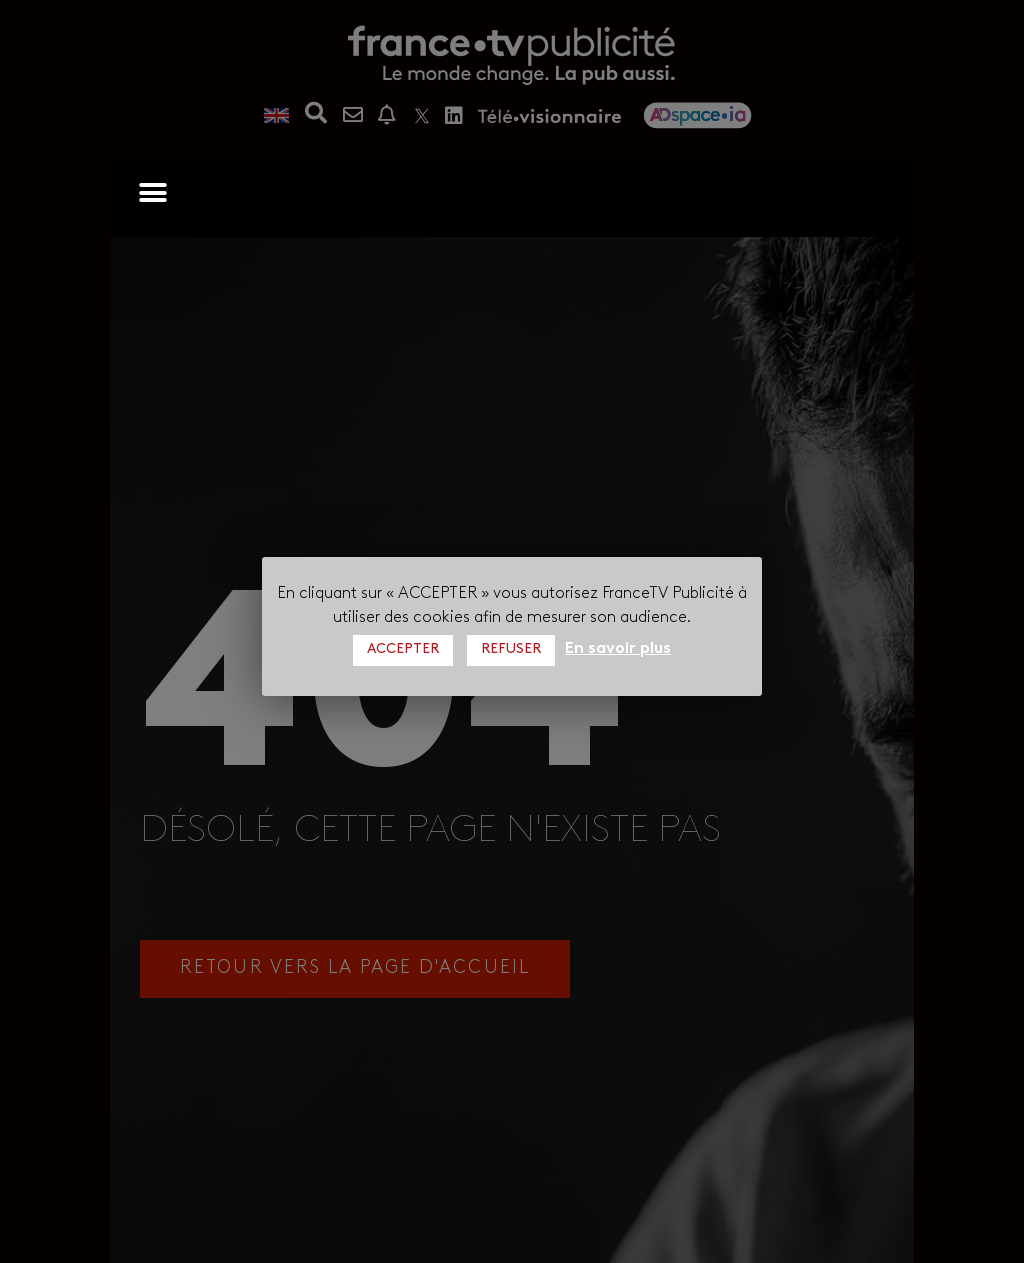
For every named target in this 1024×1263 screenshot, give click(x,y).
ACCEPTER (403, 649)
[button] (152, 192)
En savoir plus (618, 649)
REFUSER (511, 649)
